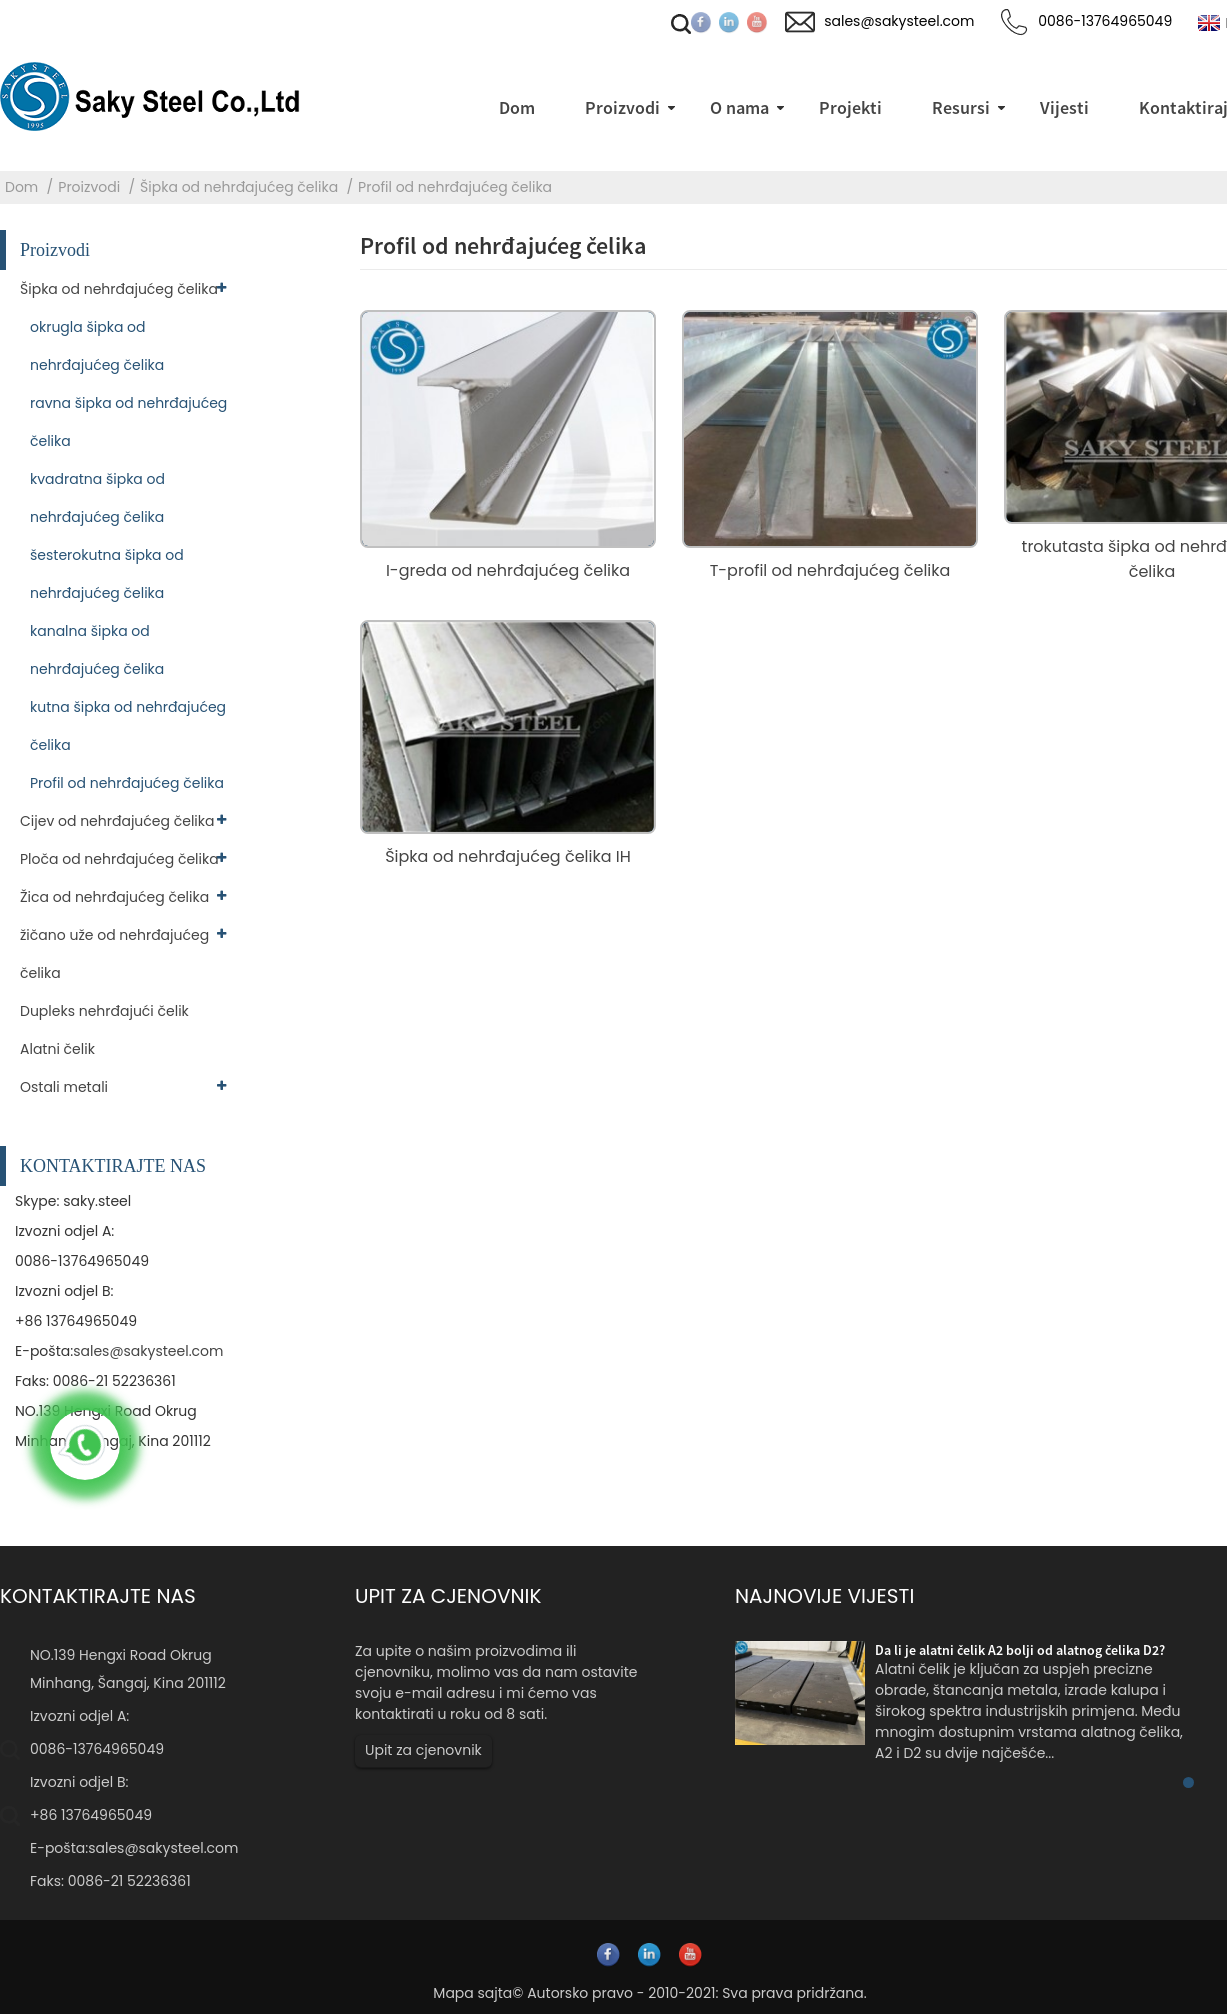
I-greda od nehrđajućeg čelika (508, 570)
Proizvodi (89, 187)
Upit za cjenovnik (423, 1750)
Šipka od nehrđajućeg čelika (239, 187)
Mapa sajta (472, 1993)
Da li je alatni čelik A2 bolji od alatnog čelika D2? (1020, 1650)
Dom (21, 187)
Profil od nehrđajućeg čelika (455, 187)
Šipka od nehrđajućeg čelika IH (508, 856)
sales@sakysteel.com (148, 1351)
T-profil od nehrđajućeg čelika (830, 570)
